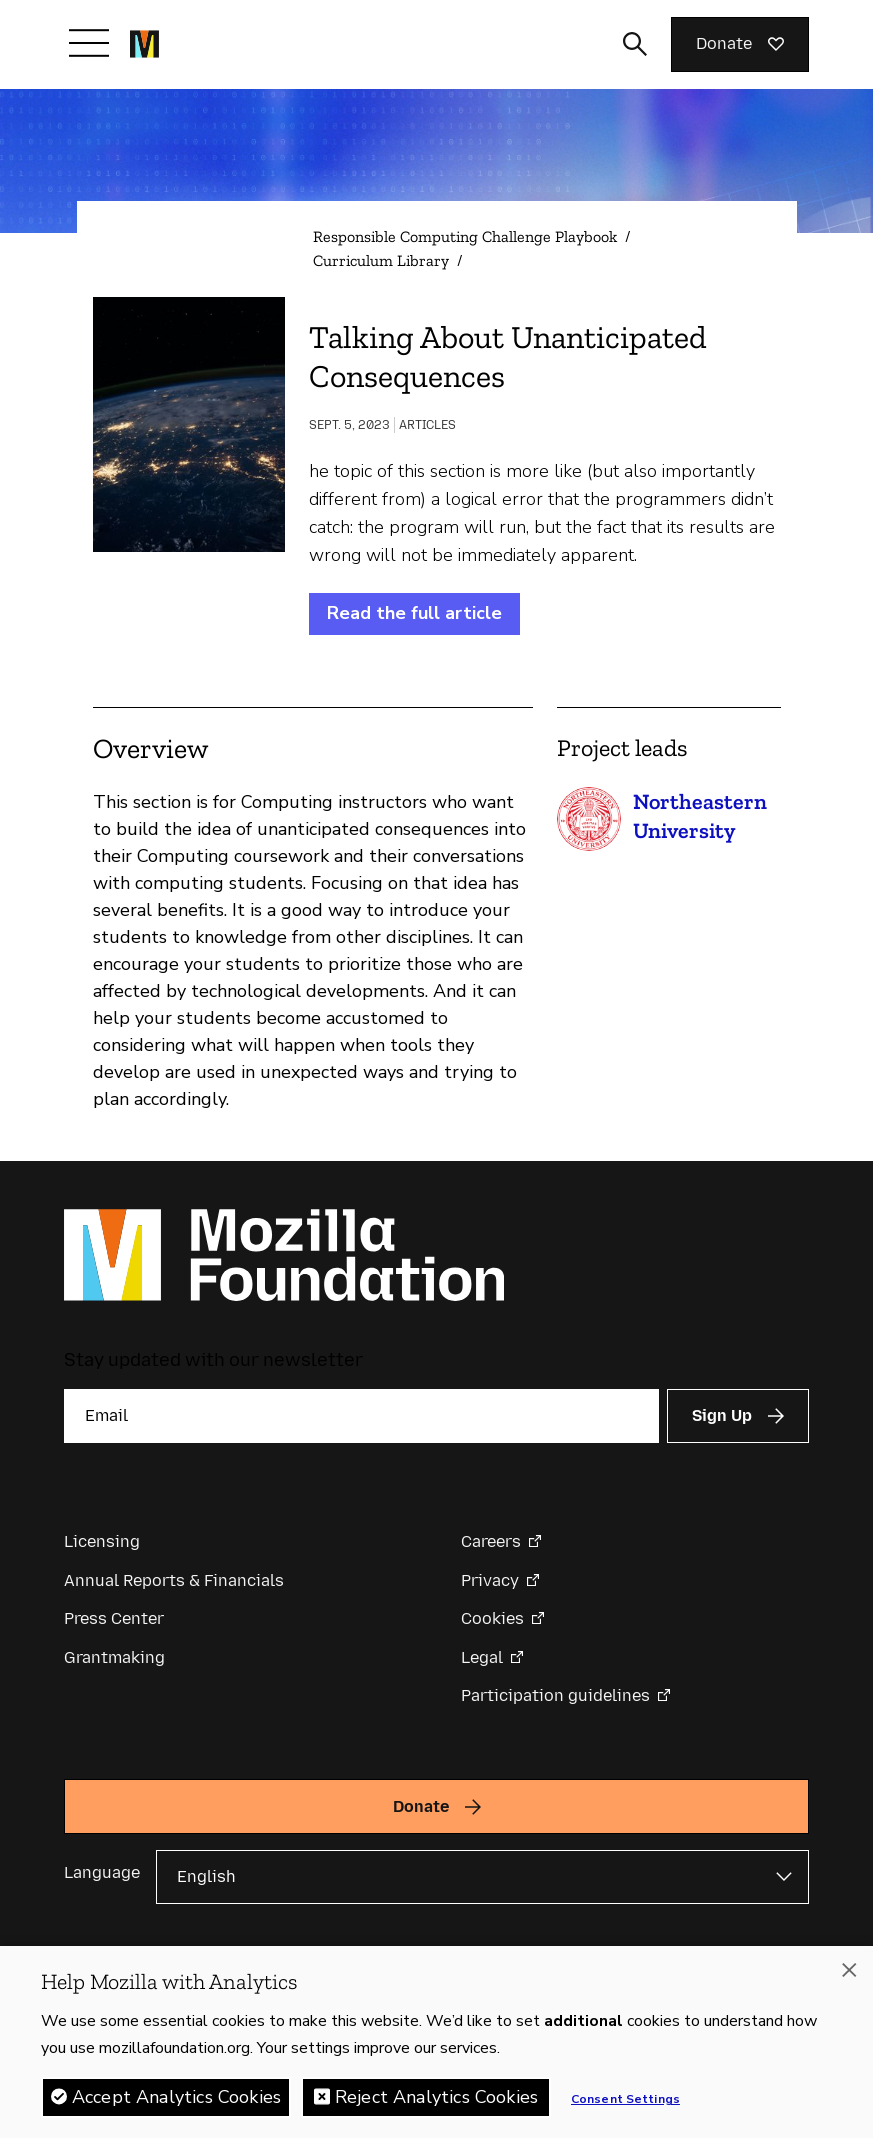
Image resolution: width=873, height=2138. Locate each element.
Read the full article (414, 613)
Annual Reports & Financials (174, 1580)
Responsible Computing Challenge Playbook (465, 236)
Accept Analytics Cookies (176, 2102)
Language (102, 1872)
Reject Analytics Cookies (436, 2102)
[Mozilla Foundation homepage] (144, 44)
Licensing (102, 1541)
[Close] (849, 1975)
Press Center (114, 1618)
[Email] (361, 1416)
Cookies (492, 1618)
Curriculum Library (381, 260)
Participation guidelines (555, 1695)
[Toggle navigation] (89, 43)
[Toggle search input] (635, 44)
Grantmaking (114, 1657)
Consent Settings (625, 2104)
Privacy (490, 1580)
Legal (482, 1657)
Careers (491, 1541)
